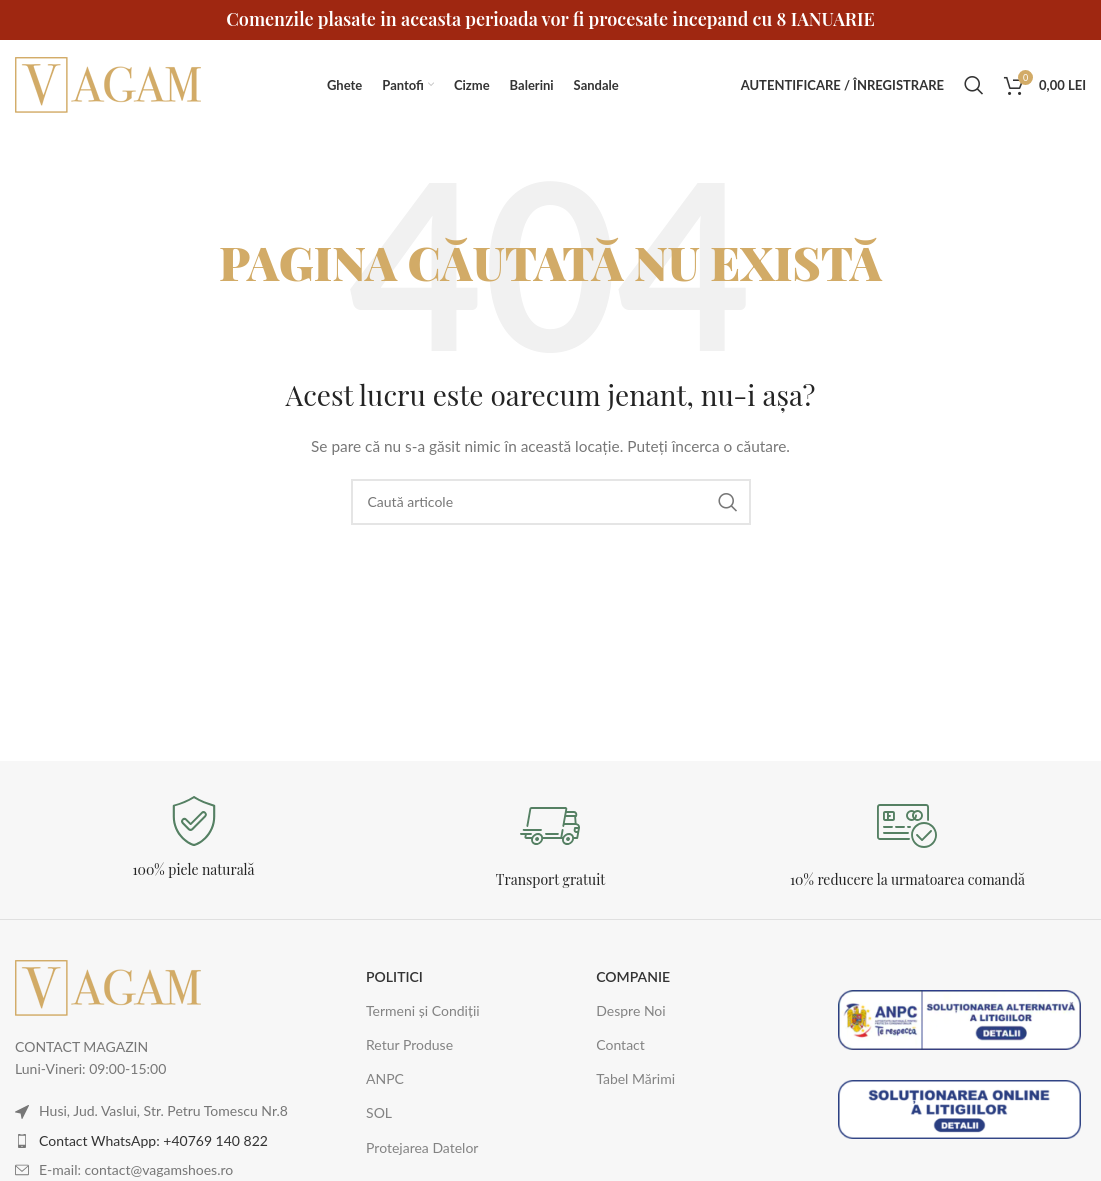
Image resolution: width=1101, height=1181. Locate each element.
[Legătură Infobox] (193, 837)
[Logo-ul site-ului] (110, 83)
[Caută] (974, 85)
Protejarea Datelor (422, 1147)
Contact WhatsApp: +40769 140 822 (153, 1140)
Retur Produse (409, 1044)
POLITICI (394, 976)
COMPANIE (633, 976)
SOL (379, 1112)
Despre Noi (630, 1010)
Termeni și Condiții (423, 1010)
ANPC (385, 1078)
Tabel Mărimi (635, 1078)
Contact (620, 1044)
